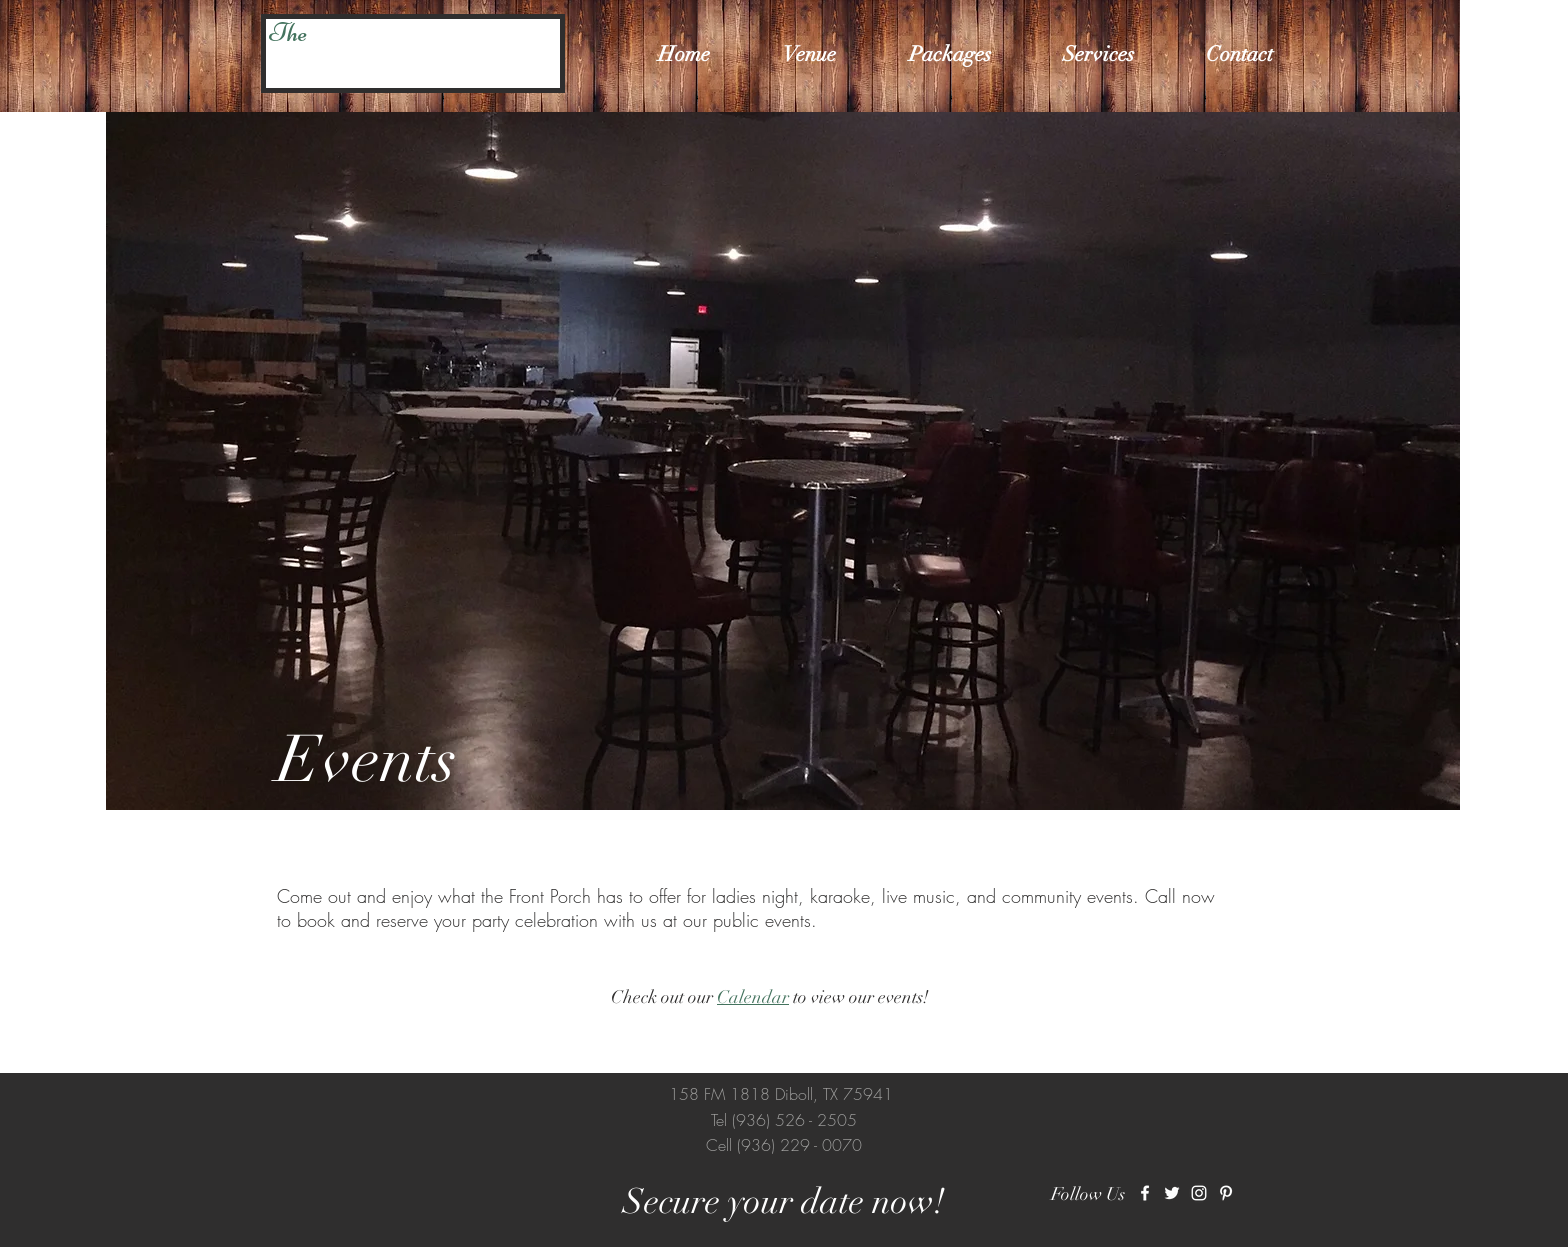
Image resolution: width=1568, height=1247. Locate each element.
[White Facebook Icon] (1145, 1193)
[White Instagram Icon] (1199, 1193)
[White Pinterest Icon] (1226, 1193)
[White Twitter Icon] (1172, 1193)
